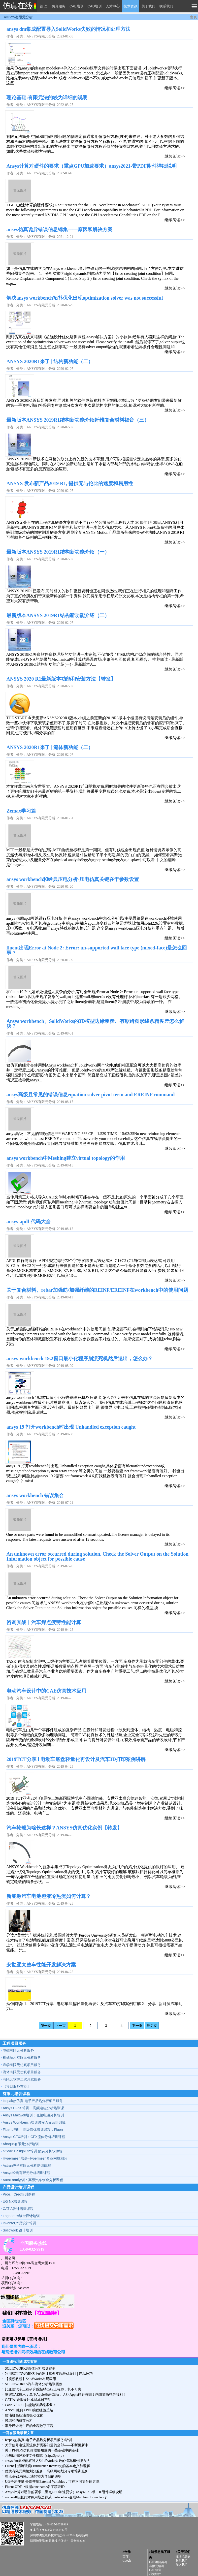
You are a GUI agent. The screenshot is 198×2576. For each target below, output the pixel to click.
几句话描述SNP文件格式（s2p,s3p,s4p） (35, 2455)
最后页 (152, 2026)
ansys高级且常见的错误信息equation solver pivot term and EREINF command (90, 1094)
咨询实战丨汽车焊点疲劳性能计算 (43, 1622)
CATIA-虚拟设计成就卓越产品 (28, 2400)
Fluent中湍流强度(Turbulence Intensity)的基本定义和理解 (47, 2466)
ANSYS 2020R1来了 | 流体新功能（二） (49, 747)
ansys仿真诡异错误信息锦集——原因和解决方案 (59, 229)
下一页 (137, 2026)
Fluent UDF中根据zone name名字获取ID (35, 2487)
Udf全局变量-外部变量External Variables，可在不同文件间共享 (52, 2481)
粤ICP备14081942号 (54, 2530)
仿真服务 (59, 6)
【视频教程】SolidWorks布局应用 (30, 2379)
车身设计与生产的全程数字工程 (29, 2426)
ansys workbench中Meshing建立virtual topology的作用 (65, 1158)
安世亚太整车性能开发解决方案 (41, 1964)
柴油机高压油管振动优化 (24, 2415)
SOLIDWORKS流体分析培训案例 (30, 2368)
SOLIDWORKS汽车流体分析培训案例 (34, 2384)
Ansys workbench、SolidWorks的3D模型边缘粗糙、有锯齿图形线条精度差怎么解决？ (95, 1023)
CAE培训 (76, 6)
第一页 (46, 2026)
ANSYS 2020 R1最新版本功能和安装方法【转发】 (61, 679)
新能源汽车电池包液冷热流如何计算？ (48, 1896)
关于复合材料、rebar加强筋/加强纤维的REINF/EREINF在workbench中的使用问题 (97, 1290)
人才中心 (113, 6)
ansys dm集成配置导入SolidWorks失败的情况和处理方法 (68, 29)
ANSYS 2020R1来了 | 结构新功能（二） (49, 361)
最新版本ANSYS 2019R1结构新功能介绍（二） (57, 615)
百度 (126, 2556)
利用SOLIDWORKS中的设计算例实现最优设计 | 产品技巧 (49, 2374)
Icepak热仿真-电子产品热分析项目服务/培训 (38, 2440)
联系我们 (166, 6)
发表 (193, 17)
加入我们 (182, 2564)
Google (127, 2560)
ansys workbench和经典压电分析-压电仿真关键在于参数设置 (72, 879)
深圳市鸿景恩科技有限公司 (48, 2535)
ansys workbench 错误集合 (35, 1495)
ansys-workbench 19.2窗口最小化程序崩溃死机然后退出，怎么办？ (79, 1358)
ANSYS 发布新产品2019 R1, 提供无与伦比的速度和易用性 (69, 483)
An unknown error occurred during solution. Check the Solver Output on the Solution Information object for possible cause (97, 1556)
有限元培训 (156, 2566)
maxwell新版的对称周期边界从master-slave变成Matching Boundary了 (56, 2497)
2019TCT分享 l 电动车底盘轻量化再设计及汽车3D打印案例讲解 (76, 1759)
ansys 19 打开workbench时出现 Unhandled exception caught (71, 1427)
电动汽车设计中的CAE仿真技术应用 (46, 1691)
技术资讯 (130, 6)
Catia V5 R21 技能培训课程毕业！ (30, 2405)
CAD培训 (95, 6)
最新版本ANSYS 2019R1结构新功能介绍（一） (57, 552)
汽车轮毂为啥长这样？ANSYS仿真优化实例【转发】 (64, 1827)
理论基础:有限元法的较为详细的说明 (47, 97)
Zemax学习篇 (21, 811)
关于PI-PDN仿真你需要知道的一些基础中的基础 (42, 2450)
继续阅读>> (175, 88)
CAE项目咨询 (158, 2562)
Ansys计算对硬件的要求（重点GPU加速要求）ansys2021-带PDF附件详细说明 (91, 166)
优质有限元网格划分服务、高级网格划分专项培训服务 (46, 2471)
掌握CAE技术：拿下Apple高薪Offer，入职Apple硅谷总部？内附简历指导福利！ (66, 2394)
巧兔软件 (155, 2574)
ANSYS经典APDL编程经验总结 (29, 2410)
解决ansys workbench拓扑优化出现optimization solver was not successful (84, 298)
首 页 (44, 6)
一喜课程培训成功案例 (19, 2361)
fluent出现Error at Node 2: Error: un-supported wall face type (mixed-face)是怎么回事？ (96, 950)
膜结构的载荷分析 (19, 2420)
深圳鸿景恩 (183, 2556)
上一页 (60, 2026)
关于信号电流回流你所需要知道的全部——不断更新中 (46, 2445)
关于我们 (148, 6)
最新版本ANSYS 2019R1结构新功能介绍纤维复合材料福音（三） (77, 420)
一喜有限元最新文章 (18, 2433)
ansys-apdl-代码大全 (28, 1221)
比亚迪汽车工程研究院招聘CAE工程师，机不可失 (43, 2389)
